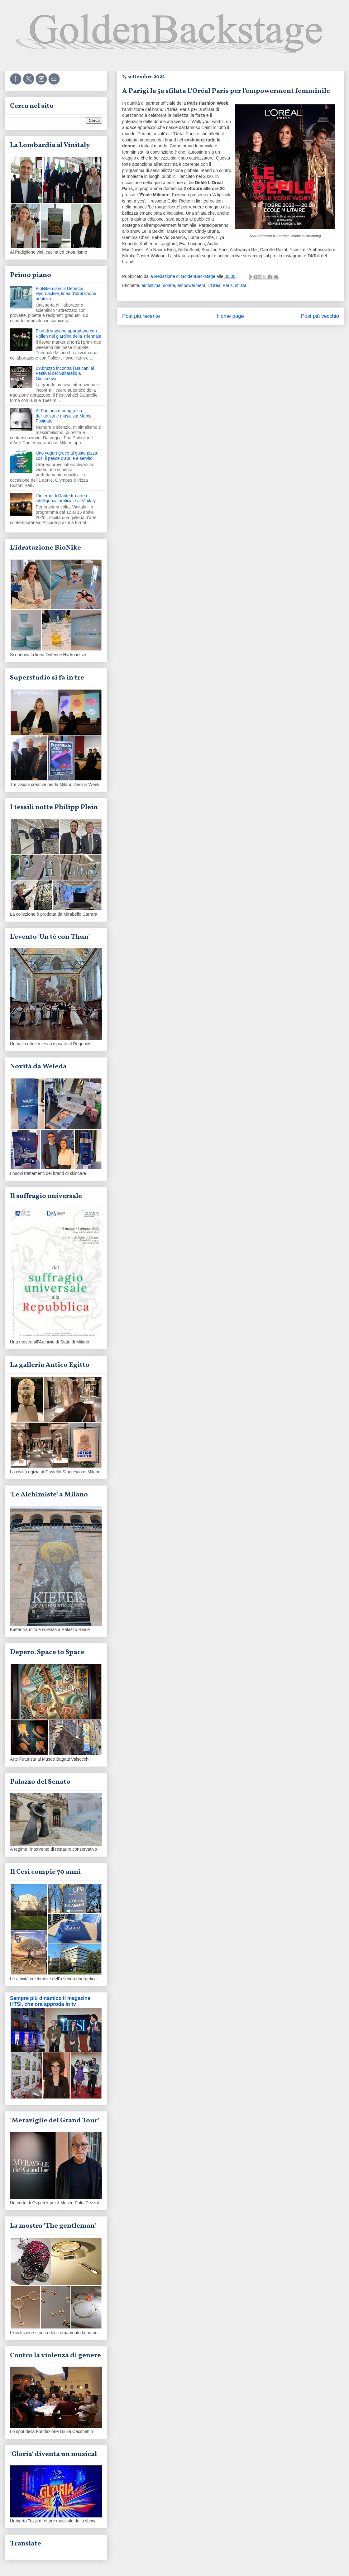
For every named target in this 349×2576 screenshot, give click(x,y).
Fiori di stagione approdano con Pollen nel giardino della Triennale (68, 333)
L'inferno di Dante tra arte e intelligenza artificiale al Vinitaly (66, 498)
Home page (230, 316)
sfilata (240, 285)
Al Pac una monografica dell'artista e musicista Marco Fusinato (64, 416)
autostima (150, 285)
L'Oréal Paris (220, 285)
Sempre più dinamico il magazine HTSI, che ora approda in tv (50, 2001)
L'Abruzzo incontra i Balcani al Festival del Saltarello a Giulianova (65, 373)
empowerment (191, 285)
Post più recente (141, 316)
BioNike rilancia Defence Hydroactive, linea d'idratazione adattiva (66, 294)
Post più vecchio (320, 316)
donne (169, 285)
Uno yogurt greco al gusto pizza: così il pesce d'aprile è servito (67, 456)
